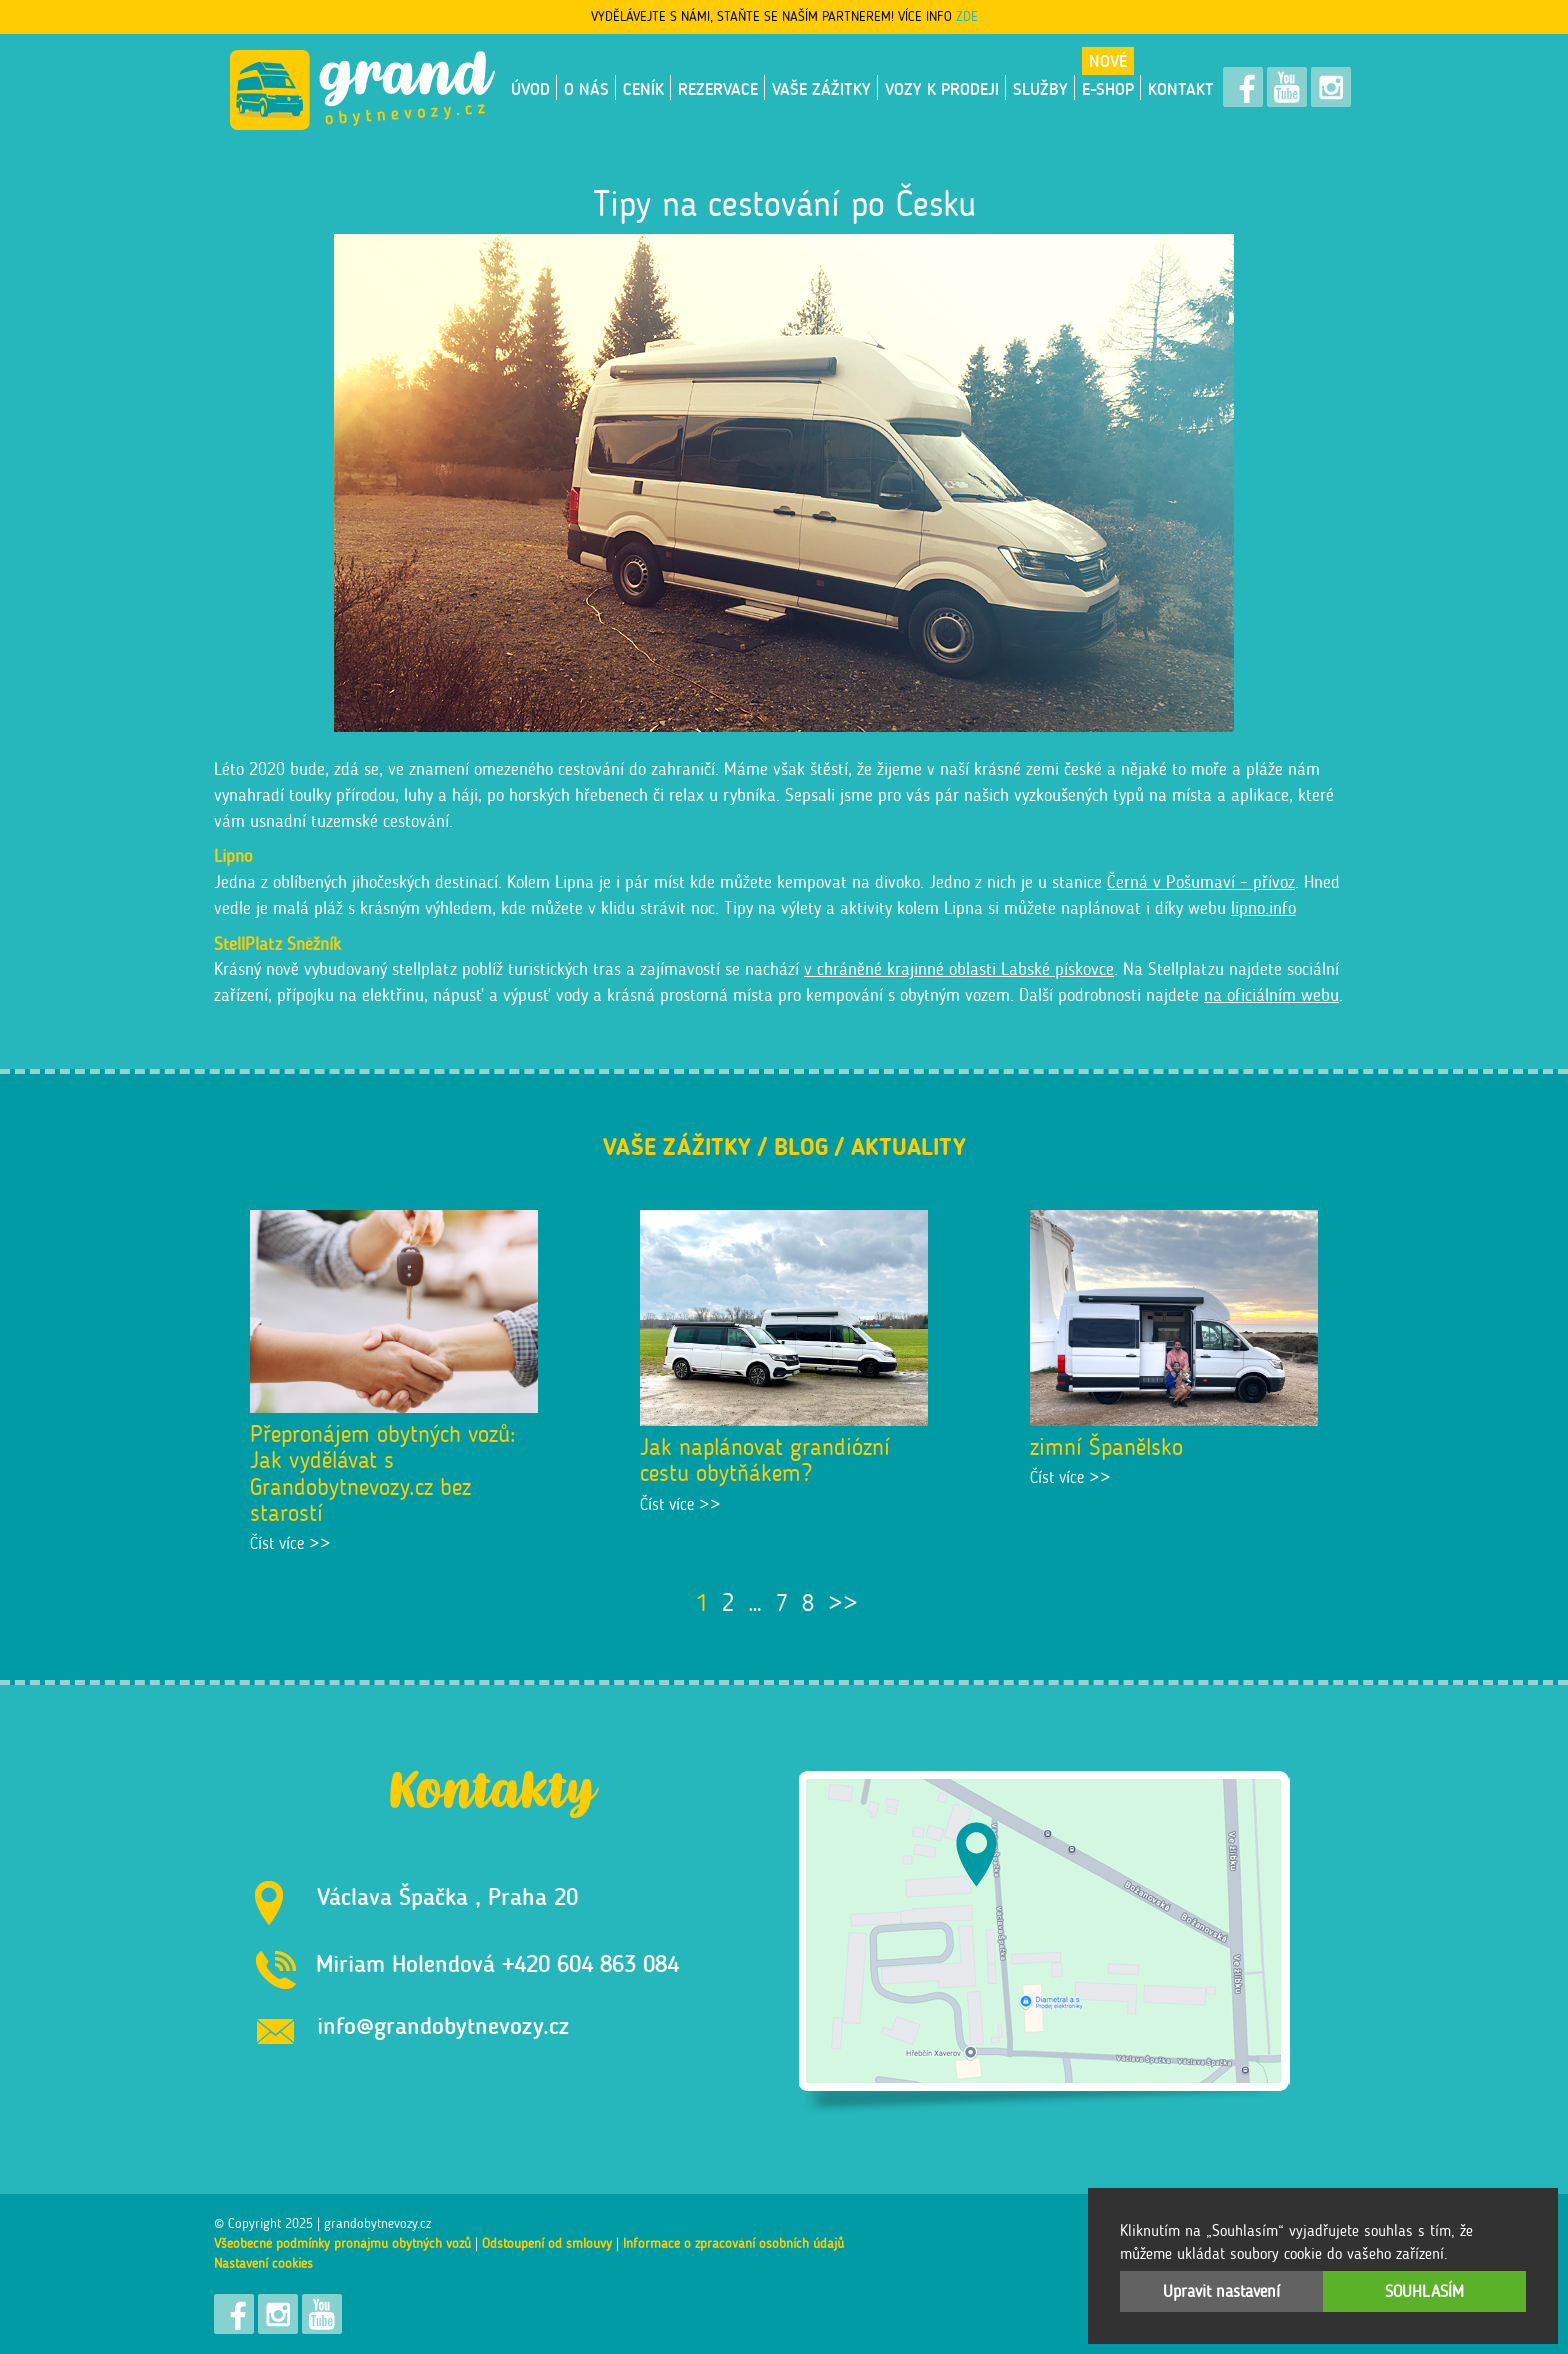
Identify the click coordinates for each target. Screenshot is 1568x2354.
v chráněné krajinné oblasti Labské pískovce (959, 969)
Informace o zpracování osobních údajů (733, 2243)
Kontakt (1181, 89)
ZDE (967, 16)
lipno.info (1263, 908)
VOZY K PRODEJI (942, 89)
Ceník (643, 89)
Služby (1040, 89)
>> (843, 1602)
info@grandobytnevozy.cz (443, 2025)
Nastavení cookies (263, 2263)
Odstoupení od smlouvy (547, 2243)
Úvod (530, 89)
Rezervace (718, 89)
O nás (586, 89)
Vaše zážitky (821, 89)
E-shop (1108, 89)
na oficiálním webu (1271, 995)
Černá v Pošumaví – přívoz (1201, 882)
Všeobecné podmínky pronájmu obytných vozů (342, 2243)
